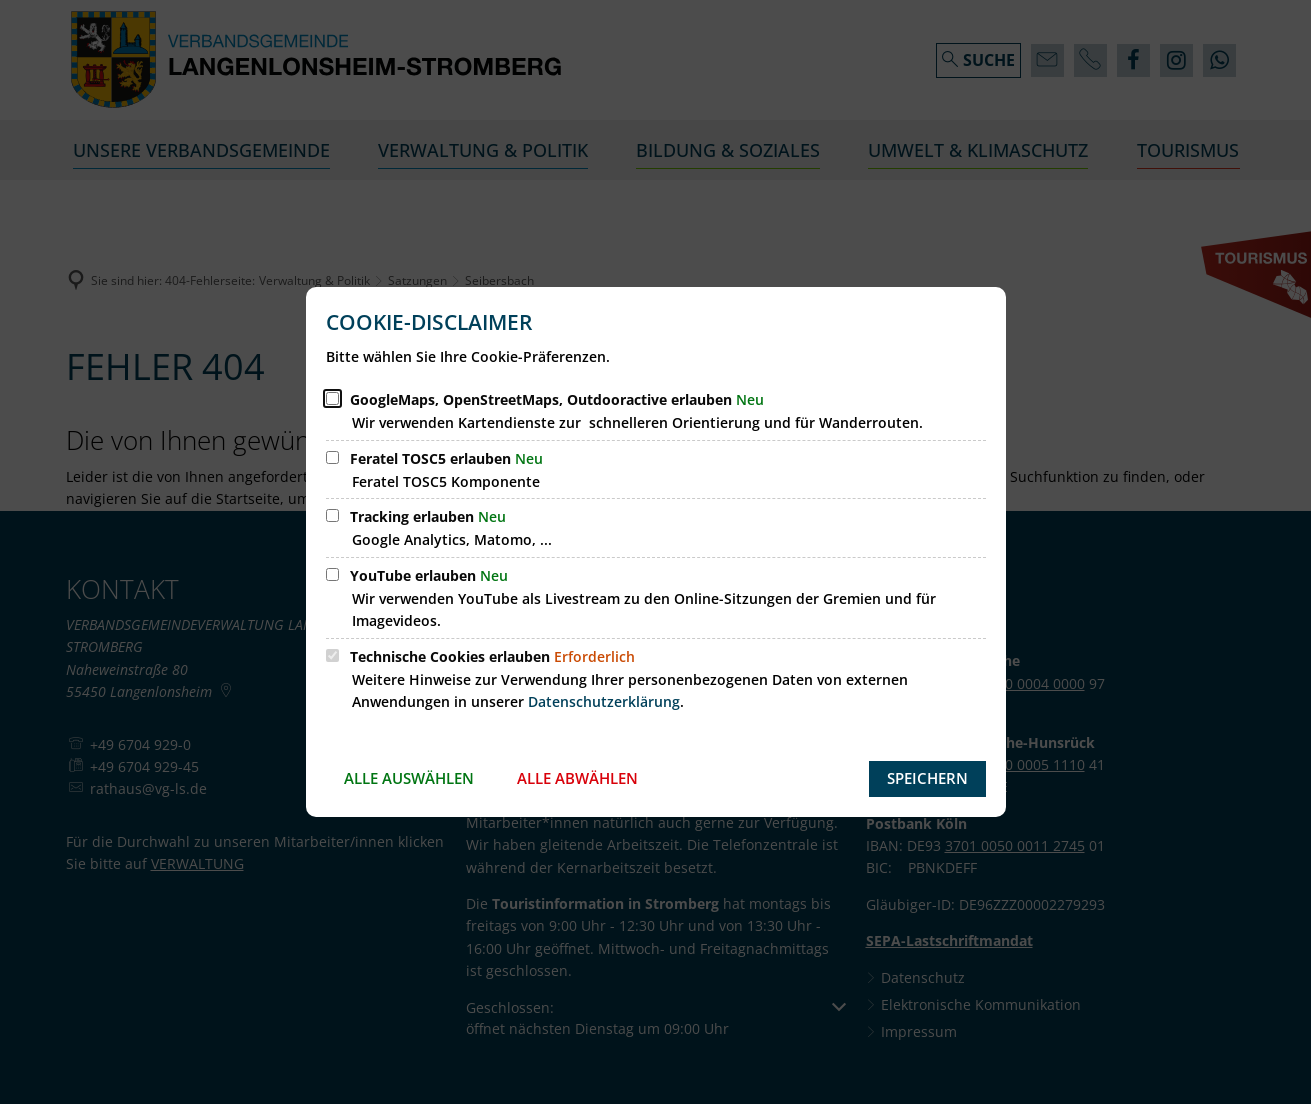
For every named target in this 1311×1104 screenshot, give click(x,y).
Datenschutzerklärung (604, 701)
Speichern (927, 778)
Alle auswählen (409, 778)
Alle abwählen (577, 778)
